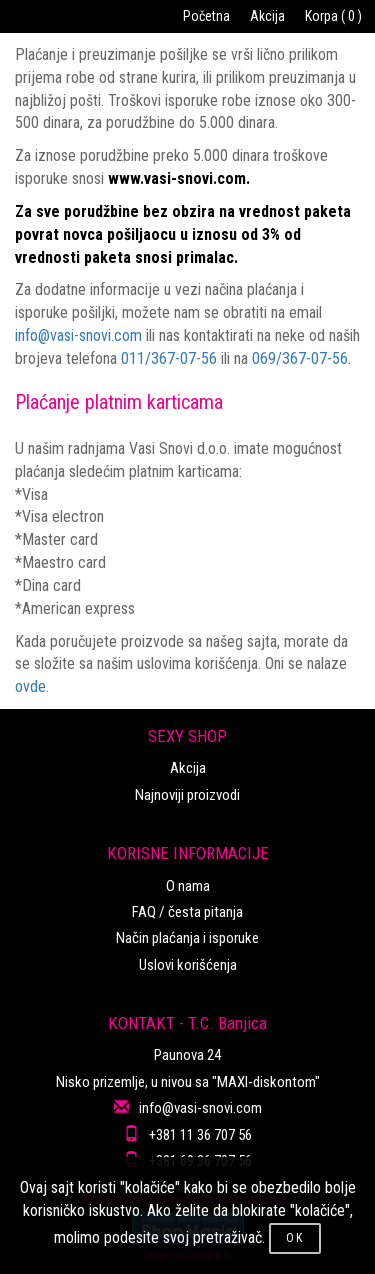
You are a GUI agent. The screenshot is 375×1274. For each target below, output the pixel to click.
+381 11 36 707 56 (200, 1135)
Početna (206, 16)
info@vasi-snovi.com (78, 335)
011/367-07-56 (169, 358)
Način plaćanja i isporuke (187, 938)
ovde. (32, 686)
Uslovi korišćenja (188, 965)
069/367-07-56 (300, 358)
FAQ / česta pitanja (187, 912)
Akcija (267, 16)
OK (295, 1238)
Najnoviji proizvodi (187, 795)
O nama (188, 886)
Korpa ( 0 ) (333, 16)
